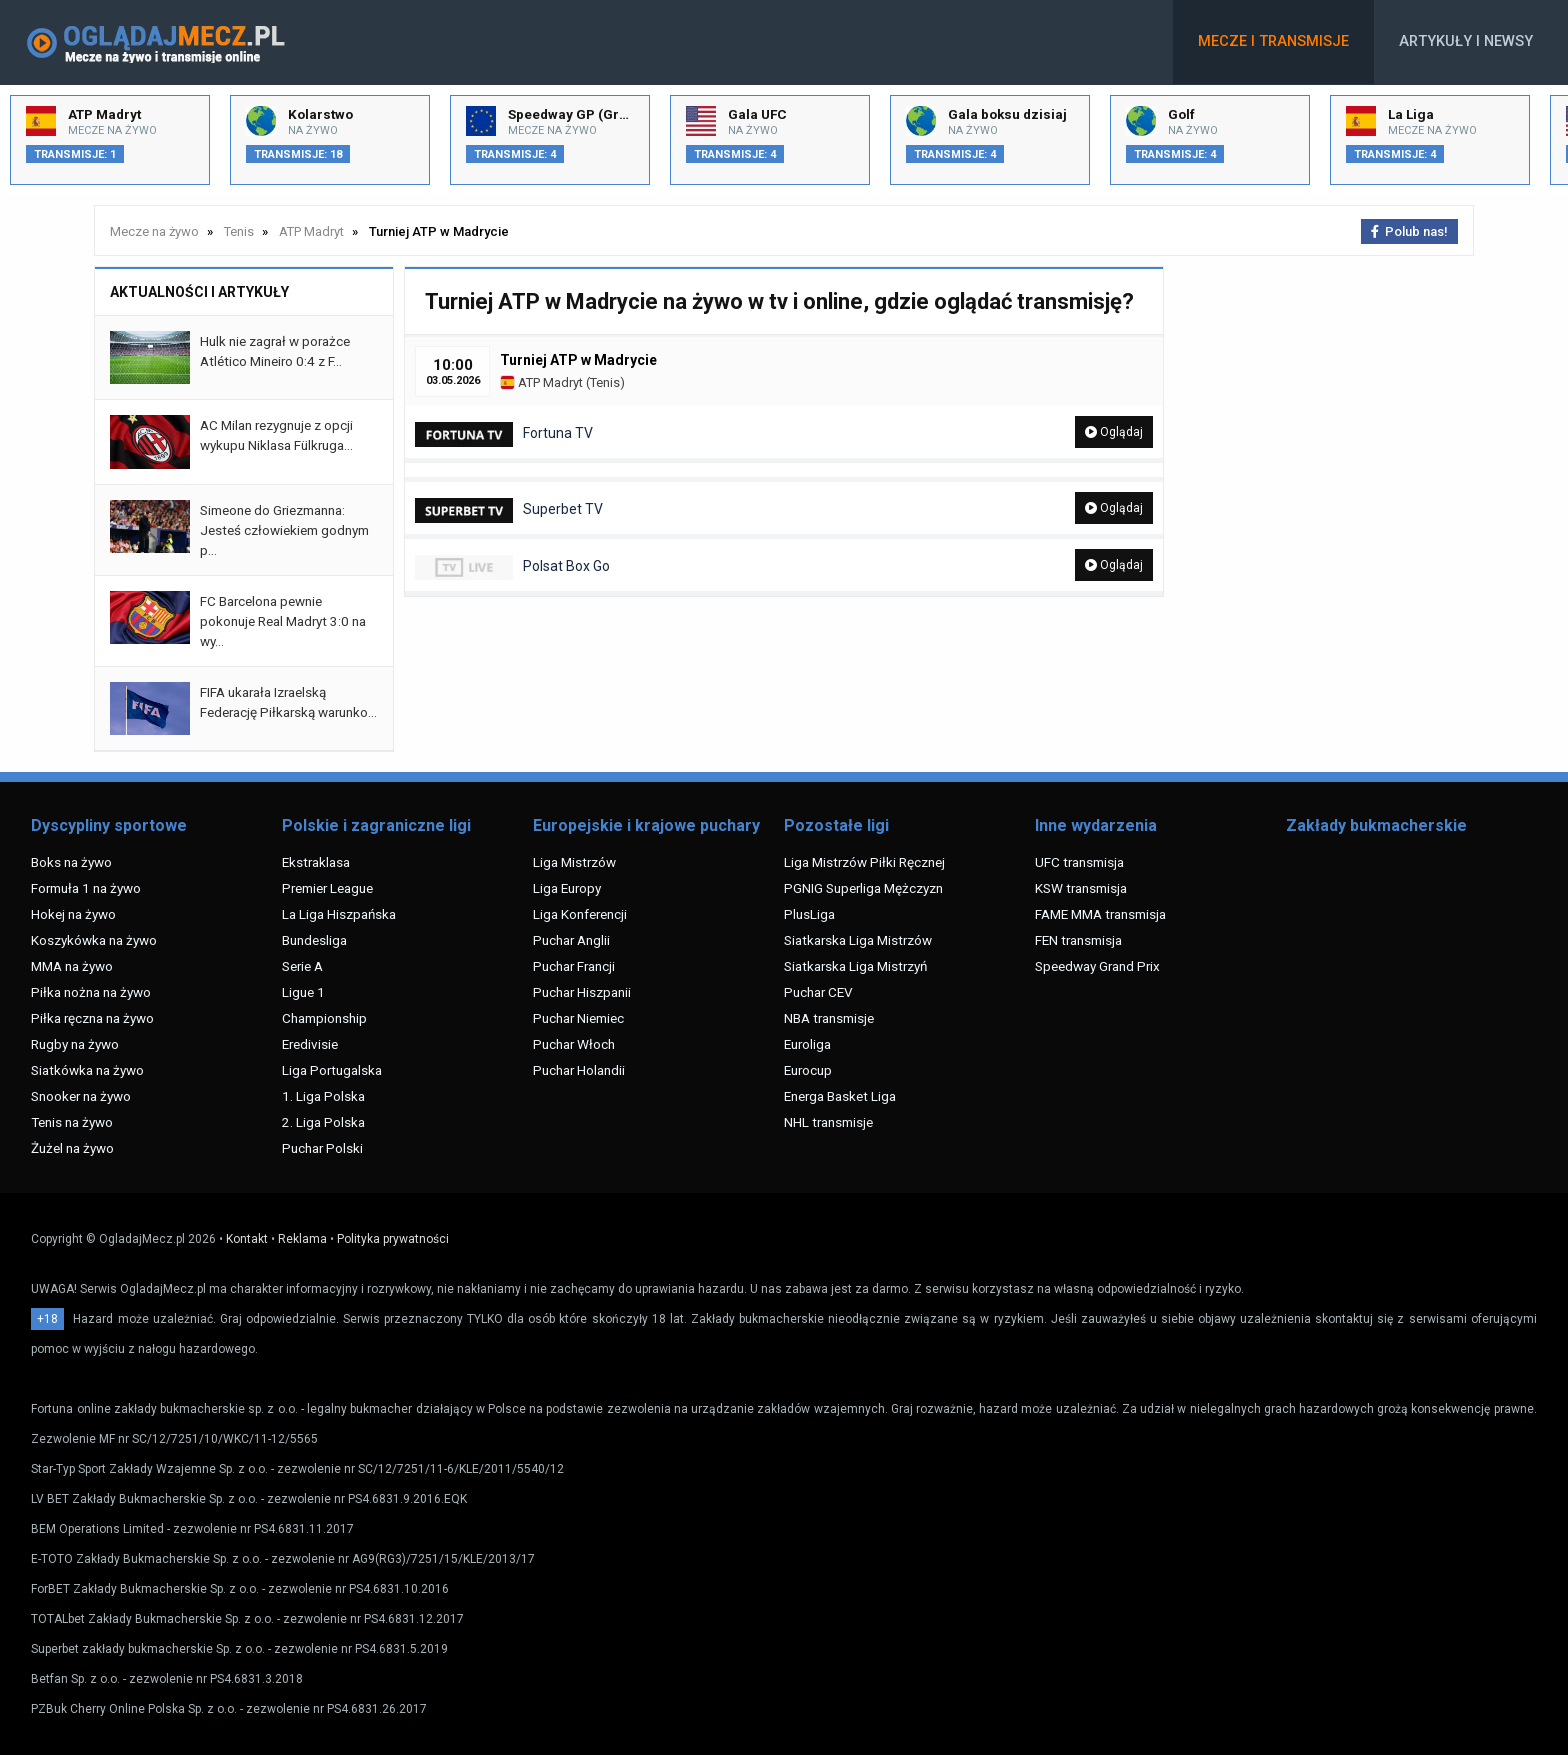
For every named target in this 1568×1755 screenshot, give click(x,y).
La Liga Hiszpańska (339, 914)
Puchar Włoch (574, 1044)
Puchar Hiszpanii (582, 992)
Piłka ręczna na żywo (92, 1018)
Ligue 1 (303, 992)
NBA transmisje (829, 1018)
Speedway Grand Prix (1097, 966)
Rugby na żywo (75, 1044)
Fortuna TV (504, 434)
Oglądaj (1114, 432)
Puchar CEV (818, 992)
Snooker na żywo (81, 1096)
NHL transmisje (828, 1122)
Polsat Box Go (512, 567)
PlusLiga (809, 914)
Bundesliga (314, 940)
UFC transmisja (1079, 862)
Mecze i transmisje (1273, 41)
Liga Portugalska (332, 1070)
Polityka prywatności (393, 1239)
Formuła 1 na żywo (86, 888)
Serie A (302, 966)
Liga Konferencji (580, 914)
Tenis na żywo (72, 1122)
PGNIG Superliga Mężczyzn (863, 888)
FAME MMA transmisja (1100, 914)
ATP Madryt (541, 382)
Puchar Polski (322, 1148)
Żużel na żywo (72, 1148)
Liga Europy (567, 888)
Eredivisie (310, 1044)
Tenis (605, 382)
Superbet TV (509, 510)
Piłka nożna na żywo (91, 992)
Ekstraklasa (316, 862)
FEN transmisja (1078, 940)
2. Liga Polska (323, 1122)
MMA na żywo (72, 966)
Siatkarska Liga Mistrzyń (855, 966)
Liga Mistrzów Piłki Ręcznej (864, 862)
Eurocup (808, 1070)
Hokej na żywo (73, 914)
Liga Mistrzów (574, 862)
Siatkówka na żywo (87, 1070)
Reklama (302, 1239)
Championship (324, 1018)
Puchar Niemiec (578, 1018)
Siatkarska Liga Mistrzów (858, 940)
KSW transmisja (1081, 888)
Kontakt (247, 1239)
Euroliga (807, 1044)
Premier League (327, 888)
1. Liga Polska (323, 1096)
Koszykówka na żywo (94, 940)
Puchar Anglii (571, 940)
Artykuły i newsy (1466, 41)
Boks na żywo (71, 862)
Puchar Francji (574, 966)
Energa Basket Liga (840, 1096)
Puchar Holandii (579, 1070)
